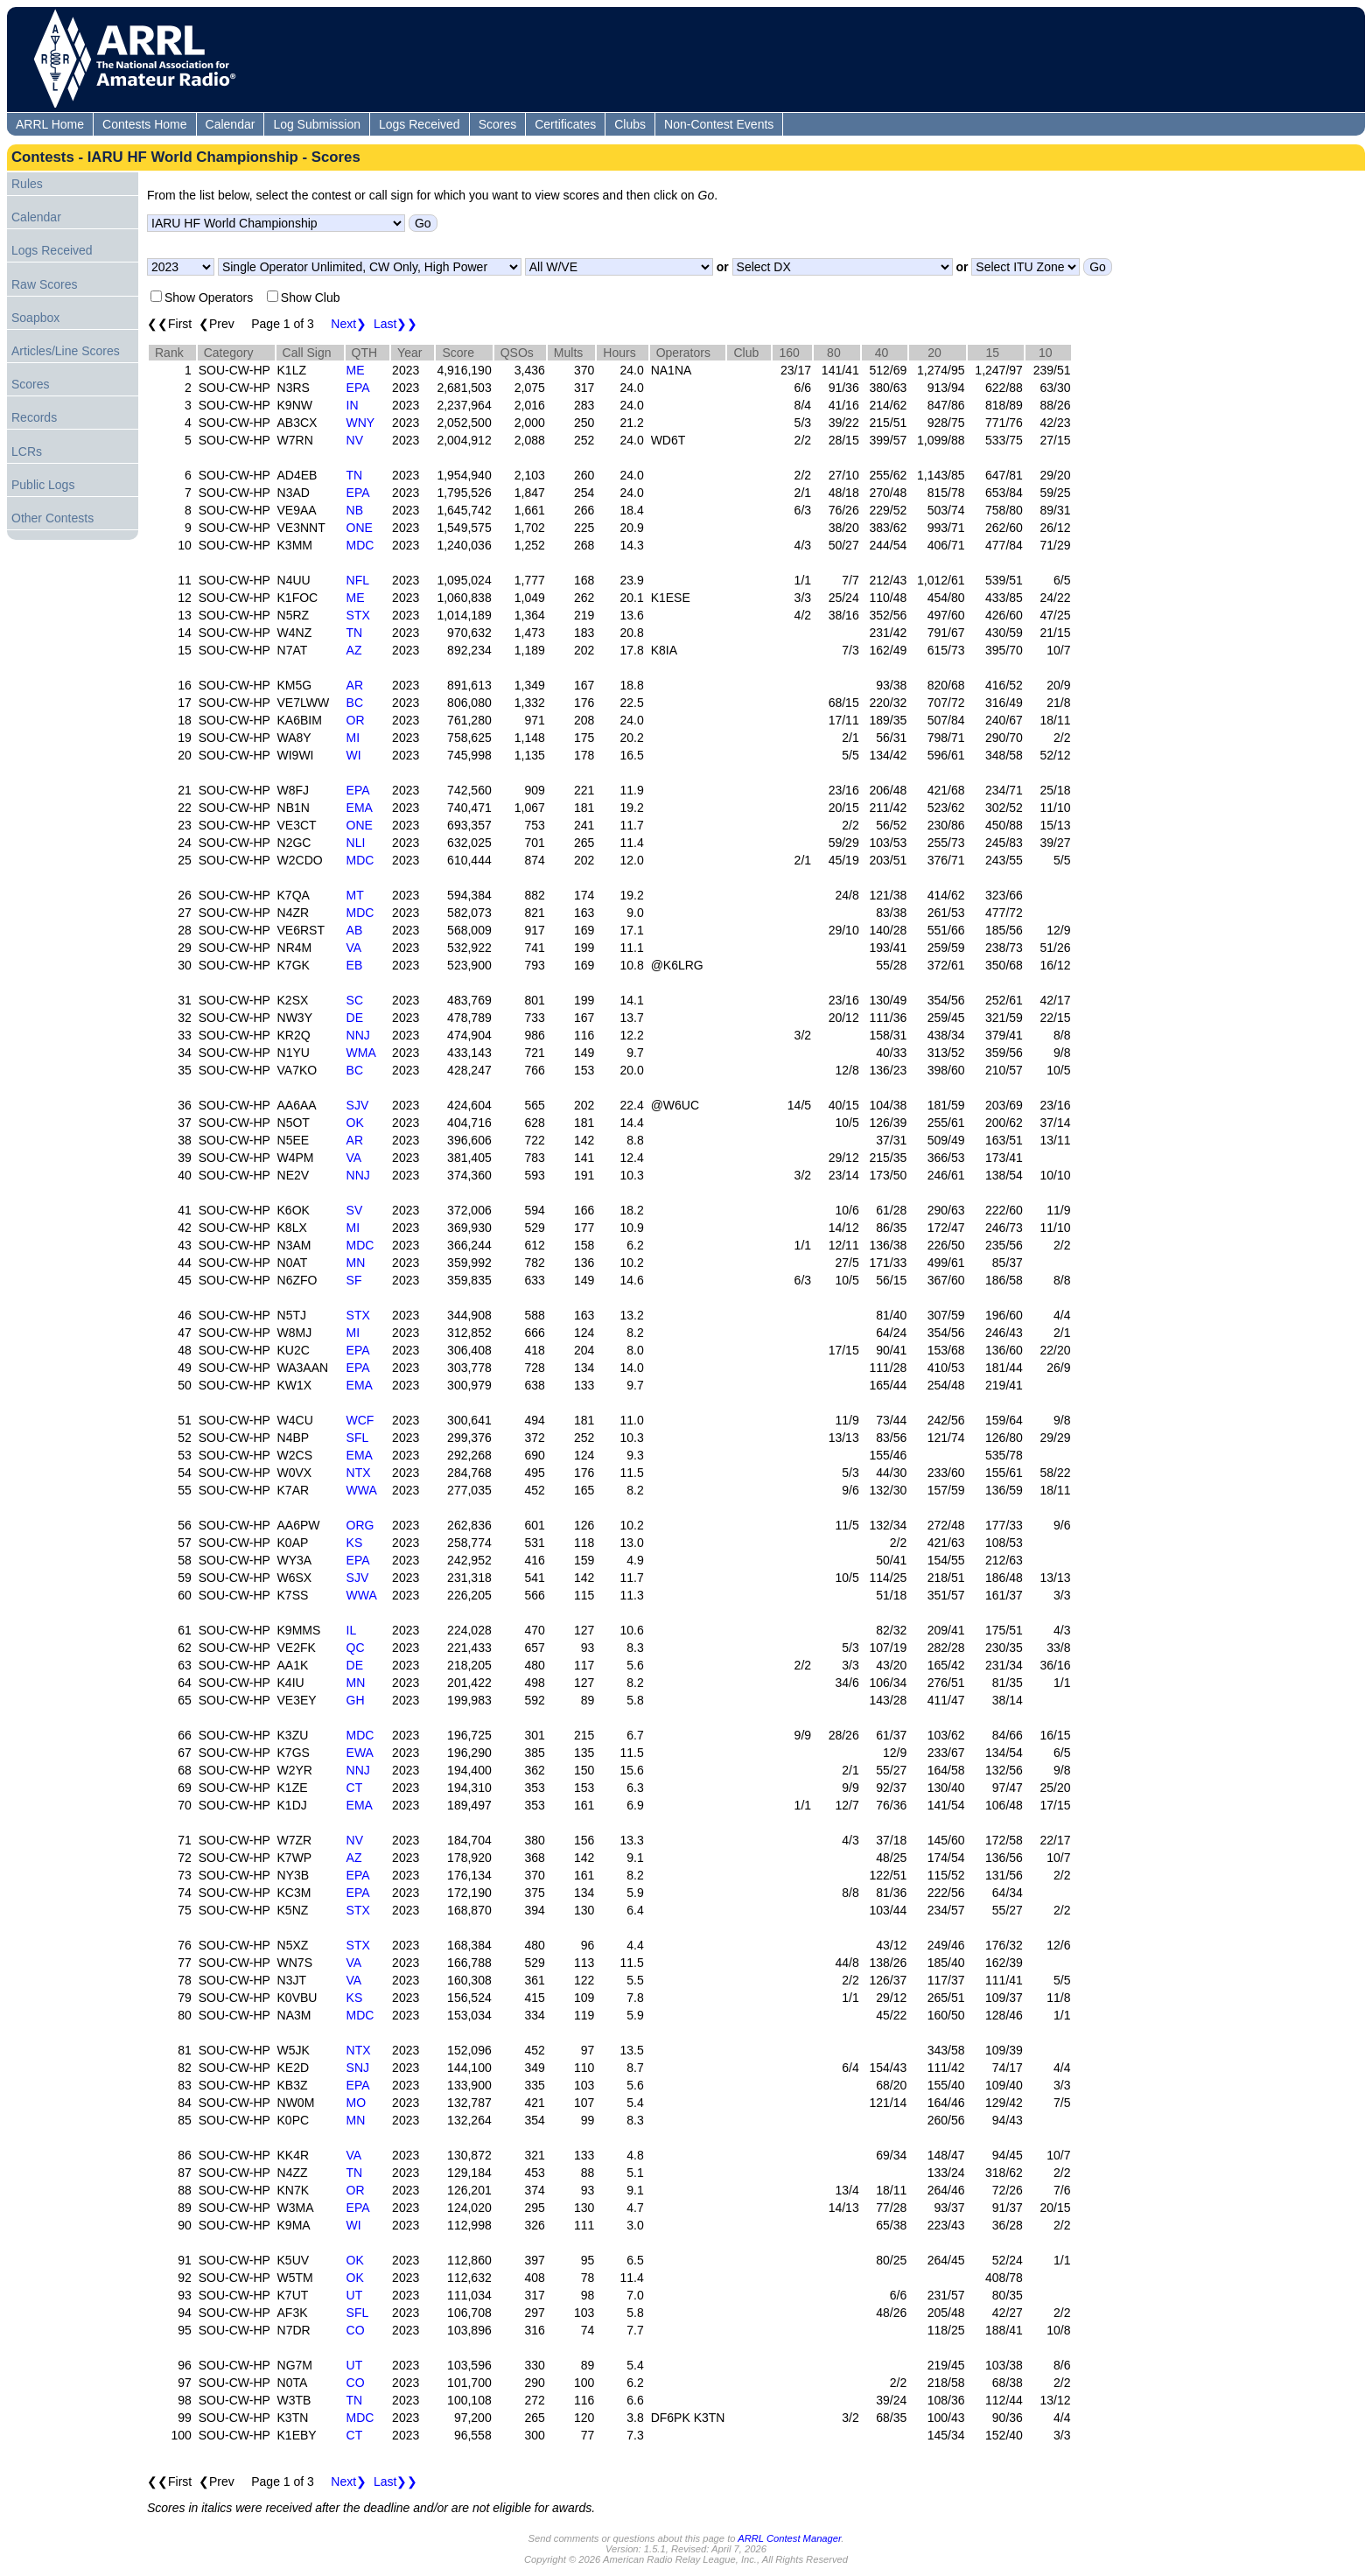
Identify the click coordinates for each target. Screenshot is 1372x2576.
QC (355, 1648)
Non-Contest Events (719, 124)
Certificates (565, 124)
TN (354, 475)
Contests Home (144, 124)
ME (355, 370)
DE (354, 1018)
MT (355, 895)
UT (354, 2295)
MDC (360, 545)
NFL (357, 580)
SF (354, 1280)
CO (355, 2330)
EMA (359, 808)
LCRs (26, 451)
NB (354, 510)
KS (354, 1543)
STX (358, 615)
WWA (361, 1490)
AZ (354, 650)
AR (354, 685)
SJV (357, 1105)
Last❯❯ (395, 324)
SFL (357, 1438)
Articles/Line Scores (65, 351)
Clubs (630, 124)
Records (34, 417)
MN (356, 1263)
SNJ (357, 2068)
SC (354, 1000)
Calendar (231, 124)
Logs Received (419, 124)
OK (355, 1123)
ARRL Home (50, 124)
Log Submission (316, 124)
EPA (358, 388)
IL (351, 1630)
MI (353, 738)
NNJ (358, 1035)
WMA (361, 1053)
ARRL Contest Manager (789, 2538)
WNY (360, 423)
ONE (359, 528)
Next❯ (349, 324)
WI (353, 755)
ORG (360, 1525)
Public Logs (42, 485)
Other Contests (52, 518)
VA (354, 948)
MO (356, 2103)
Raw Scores (44, 284)
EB (354, 965)
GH (355, 1700)
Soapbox (35, 318)
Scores (498, 124)
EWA (360, 1753)
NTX (358, 1473)
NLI (356, 843)
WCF (360, 1420)
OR (355, 720)
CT (354, 1788)
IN (352, 405)
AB (354, 930)
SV (354, 1210)
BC (354, 703)
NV (354, 440)
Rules (27, 184)
